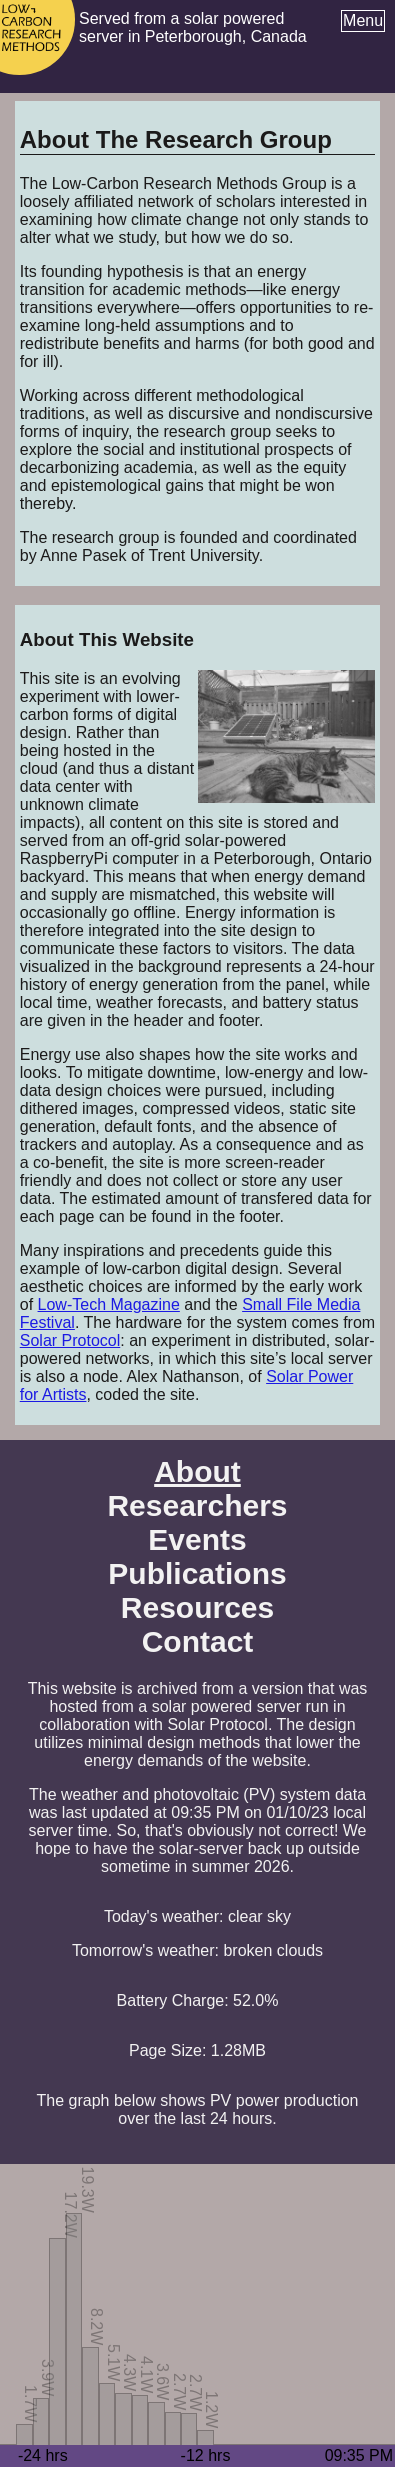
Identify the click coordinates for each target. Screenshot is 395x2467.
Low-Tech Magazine (109, 1304)
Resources (197, 1607)
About (197, 1471)
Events (197, 1539)
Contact (198, 1641)
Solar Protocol (70, 1340)
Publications (197, 1573)
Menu (363, 20)
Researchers (197, 1505)
